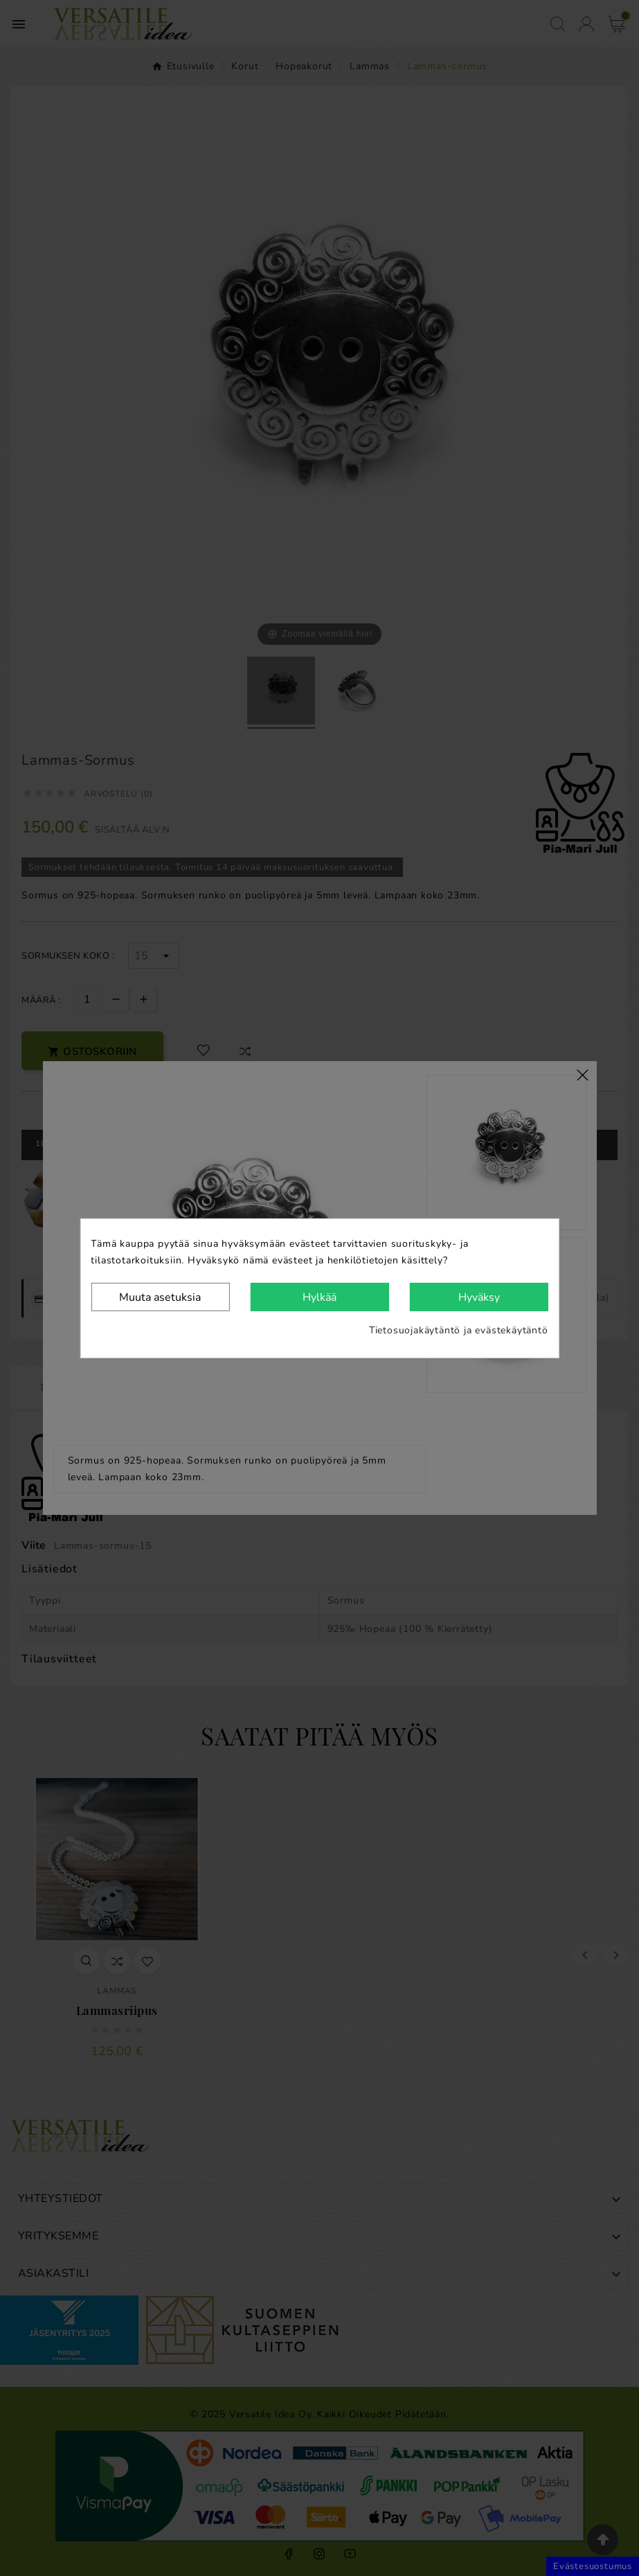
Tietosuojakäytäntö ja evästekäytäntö (458, 1330)
